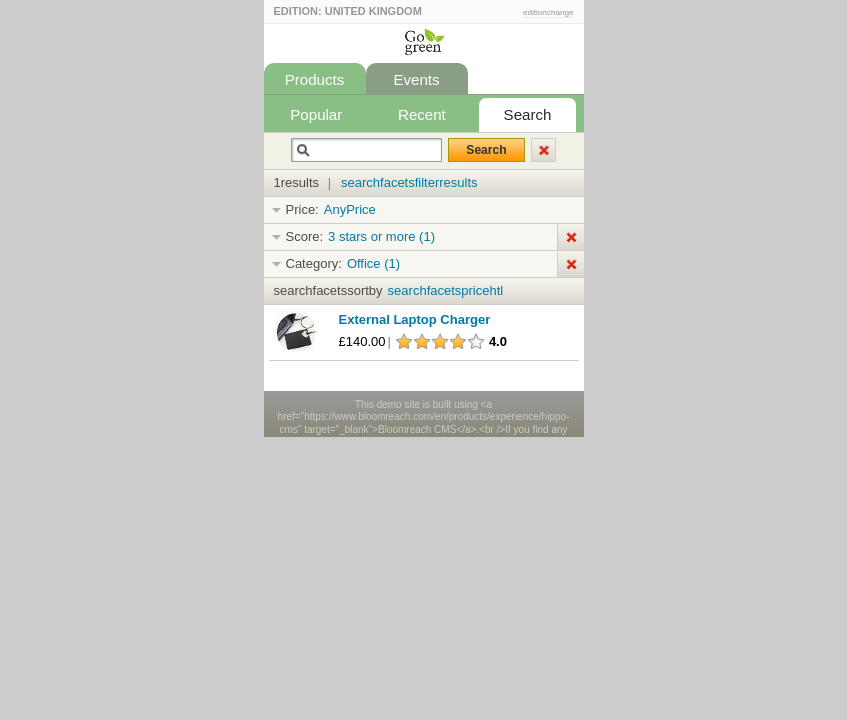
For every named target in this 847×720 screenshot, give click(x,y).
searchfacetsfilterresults (409, 182)
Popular (316, 114)
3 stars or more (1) (381, 236)
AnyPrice (350, 209)
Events (416, 79)
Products (315, 79)
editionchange (548, 12)
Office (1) (373, 263)
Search (528, 114)
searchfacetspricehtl (446, 290)
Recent (422, 114)
